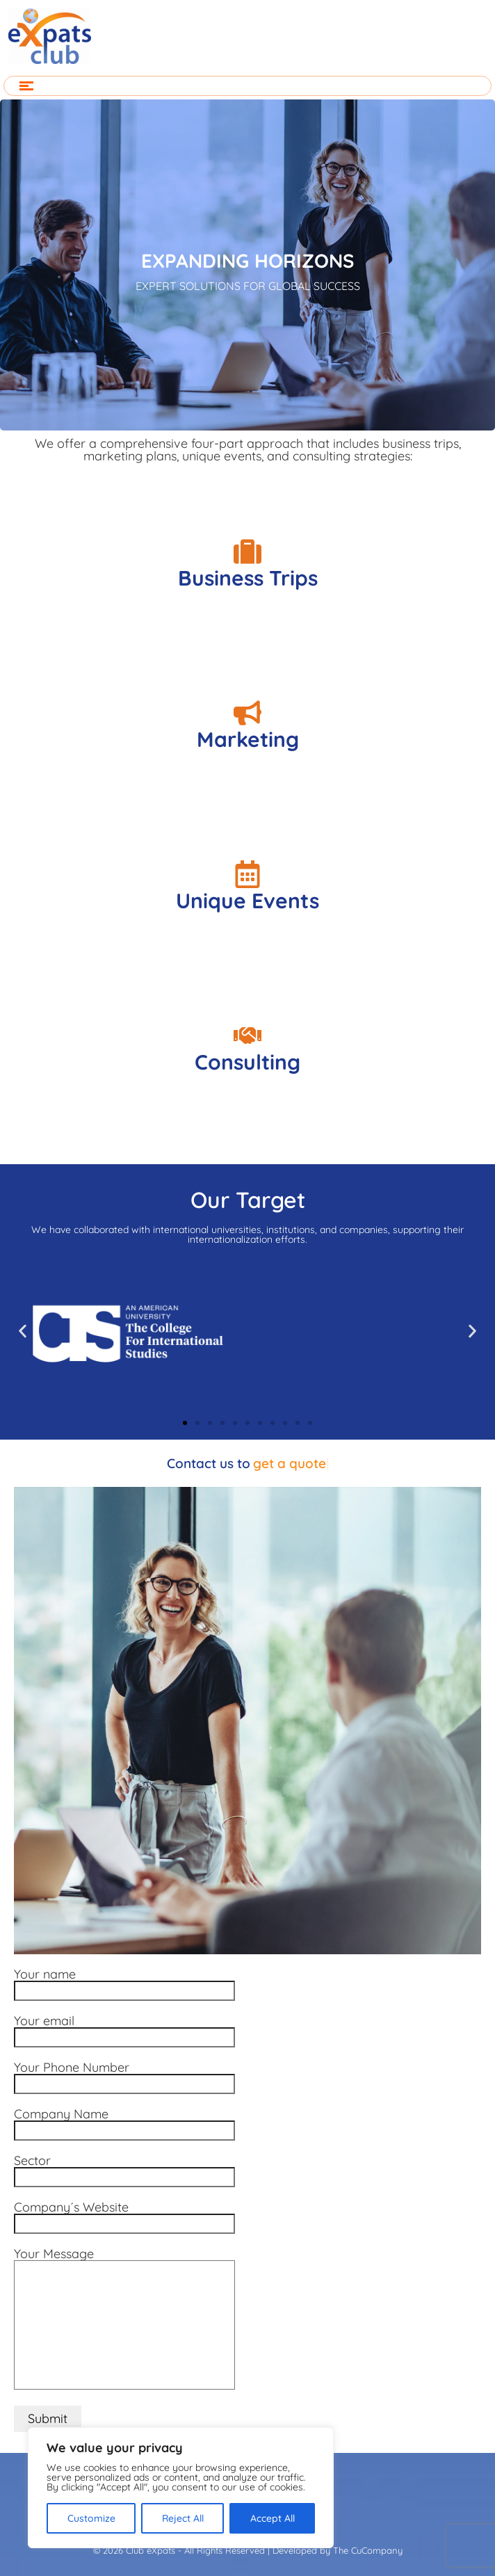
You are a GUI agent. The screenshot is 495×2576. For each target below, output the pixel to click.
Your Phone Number (124, 2076)
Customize (91, 2518)
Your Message (124, 2320)
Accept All (272, 2518)
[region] (181, 2487)
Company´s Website (124, 2216)
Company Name (124, 2123)
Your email (124, 2030)
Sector (124, 2170)
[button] (22, 1331)
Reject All (183, 2518)
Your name (124, 1983)
